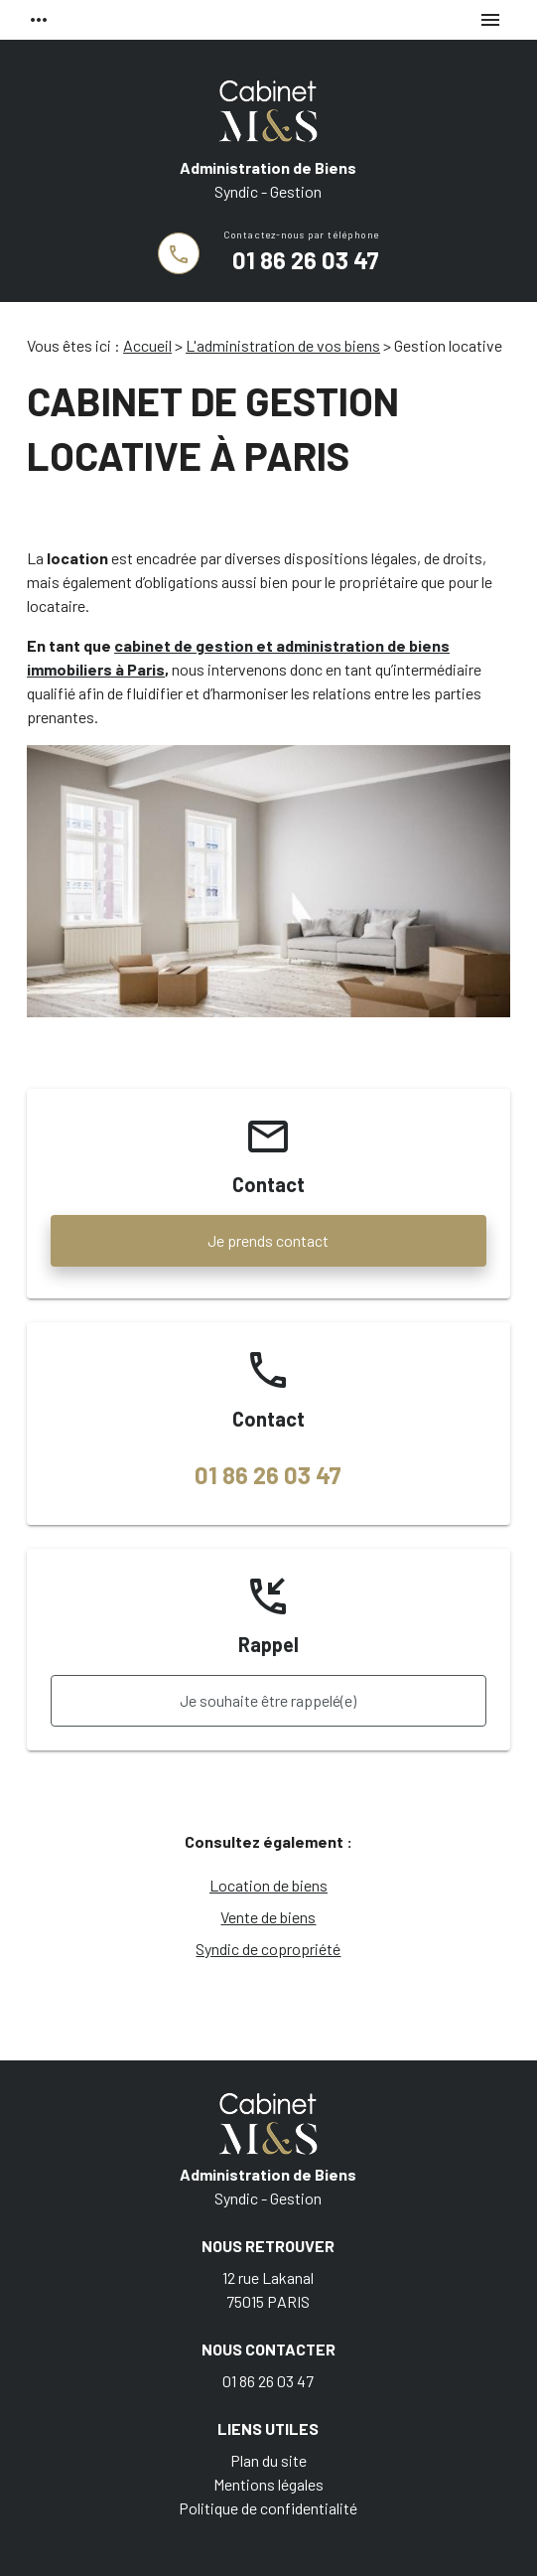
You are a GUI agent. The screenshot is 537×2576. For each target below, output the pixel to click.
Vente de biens (268, 1916)
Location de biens (268, 1885)
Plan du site (268, 2460)
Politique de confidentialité (268, 2508)
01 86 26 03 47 (305, 259)
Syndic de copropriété (268, 1948)
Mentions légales (268, 2484)
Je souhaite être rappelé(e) (268, 1700)
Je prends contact (268, 1240)
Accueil (147, 345)
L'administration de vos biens (283, 345)
